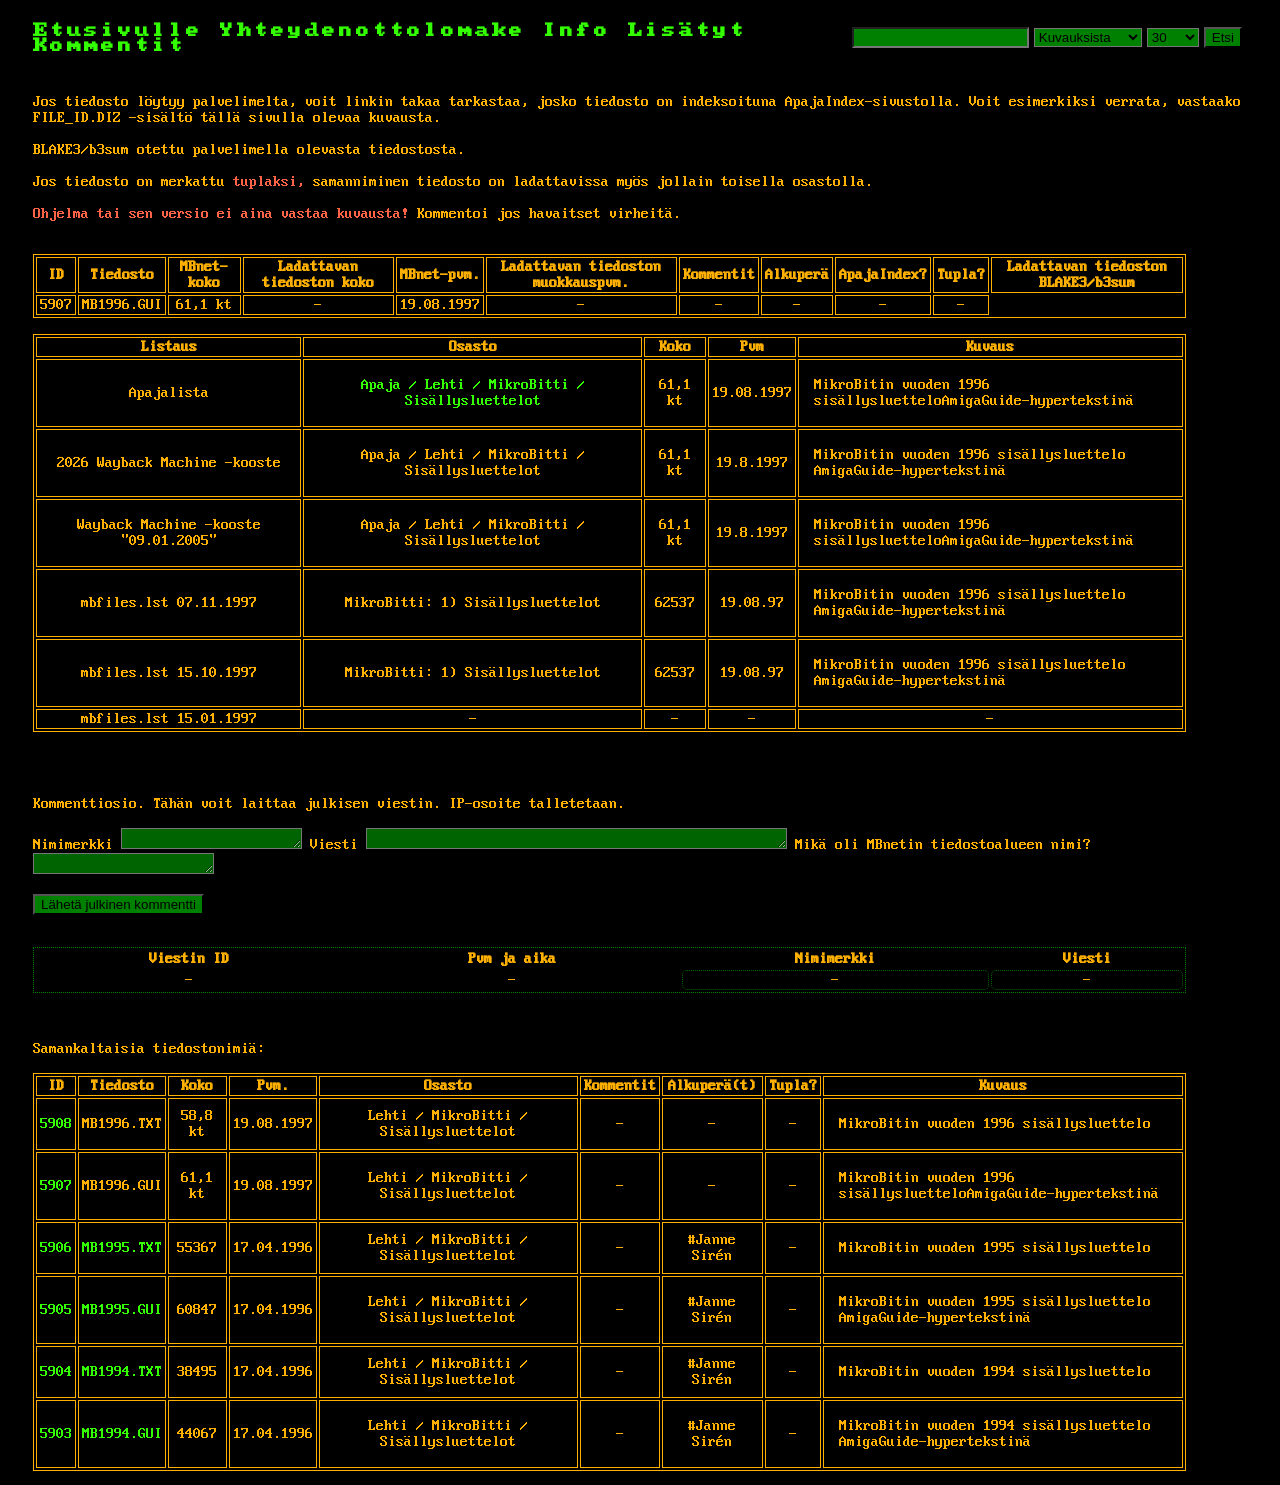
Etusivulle (126, 30)
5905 (56, 1316)
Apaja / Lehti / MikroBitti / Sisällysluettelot (473, 393)
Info (577, 30)
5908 (56, 1130)
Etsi (1223, 37)
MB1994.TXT (122, 1378)
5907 (56, 1192)
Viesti (354, 848)
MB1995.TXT (122, 1254)
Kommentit (109, 45)
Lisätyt (687, 30)
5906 (56, 1254)
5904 (56, 1378)
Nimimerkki (73, 848)
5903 (56, 1440)
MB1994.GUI (122, 1440)
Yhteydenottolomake (373, 30)
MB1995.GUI (122, 1316)
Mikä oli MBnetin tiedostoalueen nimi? (1013, 848)
